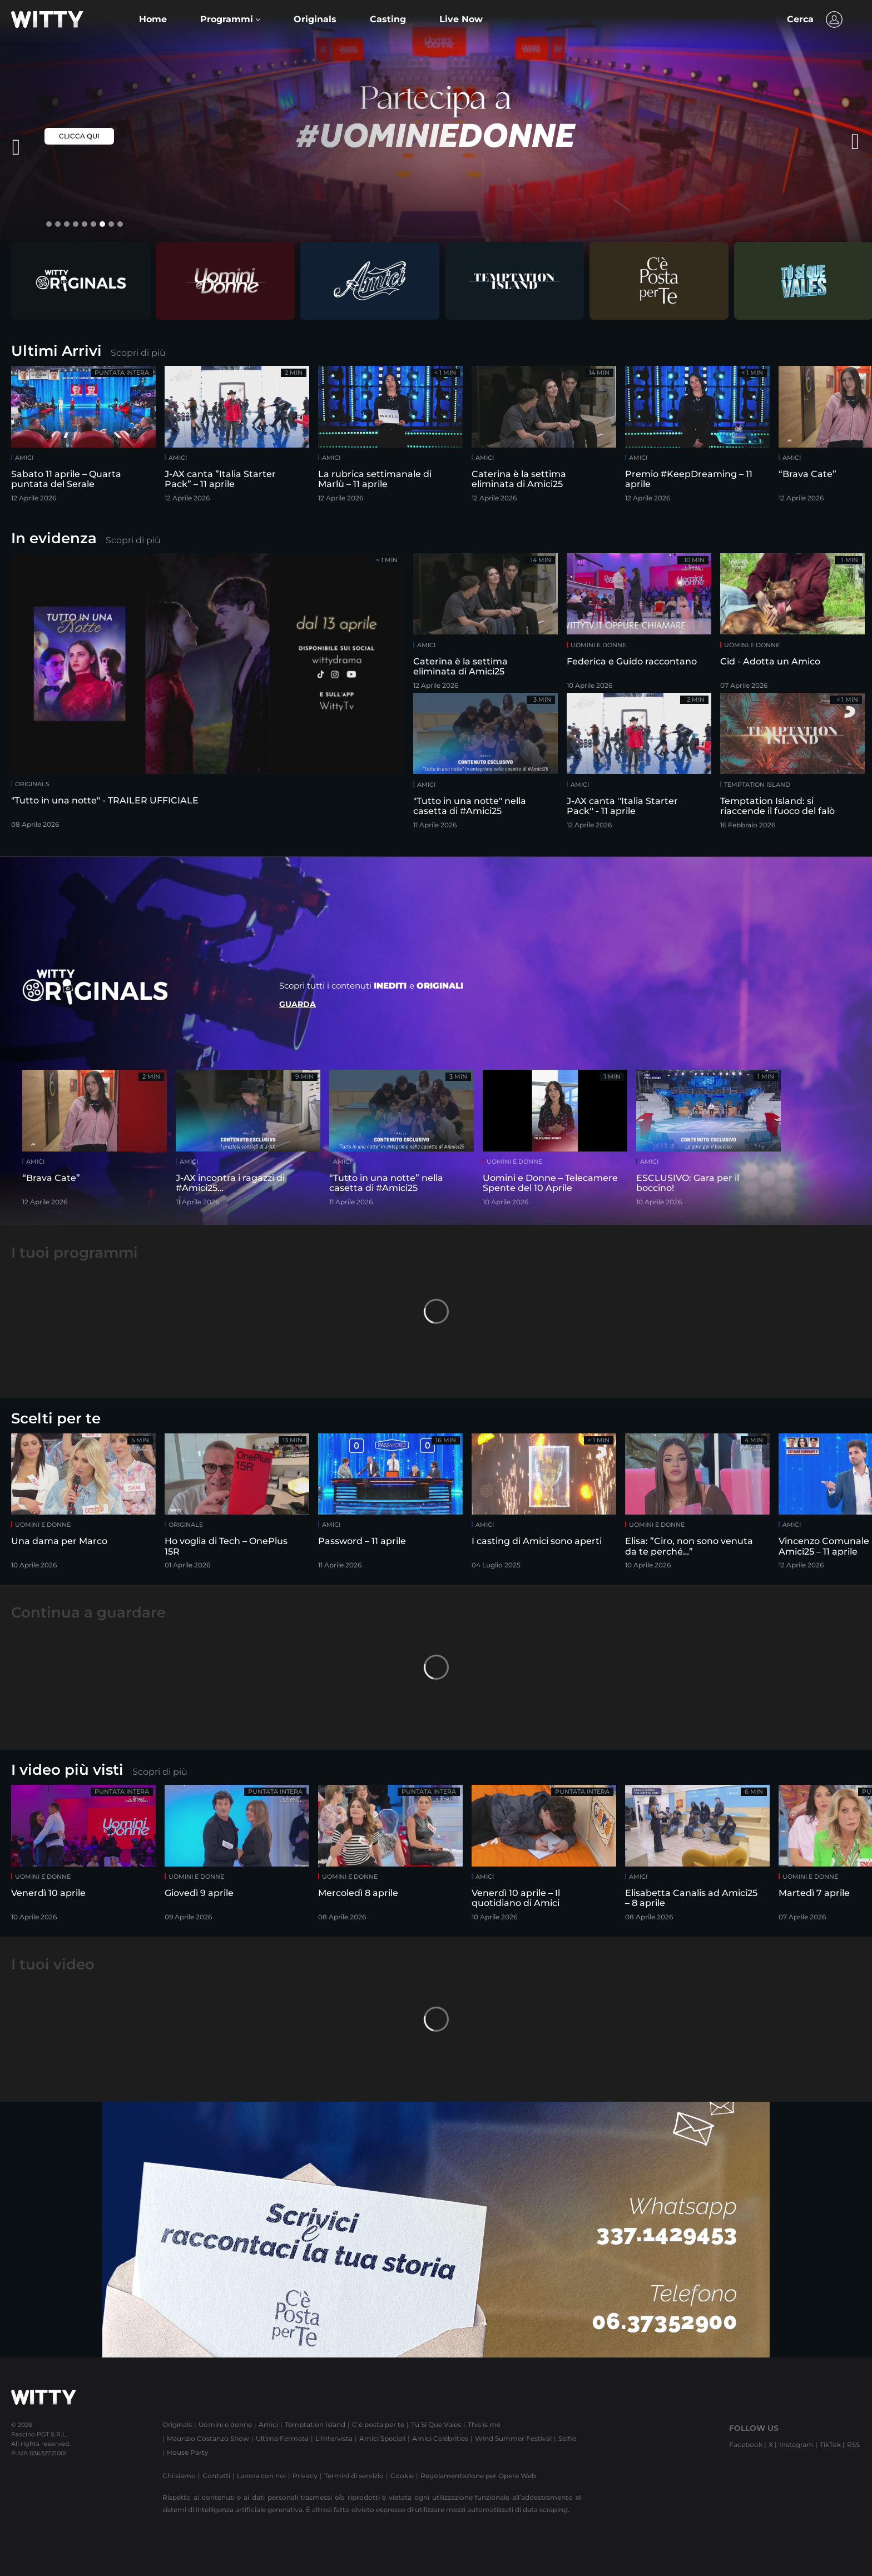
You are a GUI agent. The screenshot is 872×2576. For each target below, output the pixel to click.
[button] (230, 19)
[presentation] (830, 142)
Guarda (297, 1004)
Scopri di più (138, 353)
